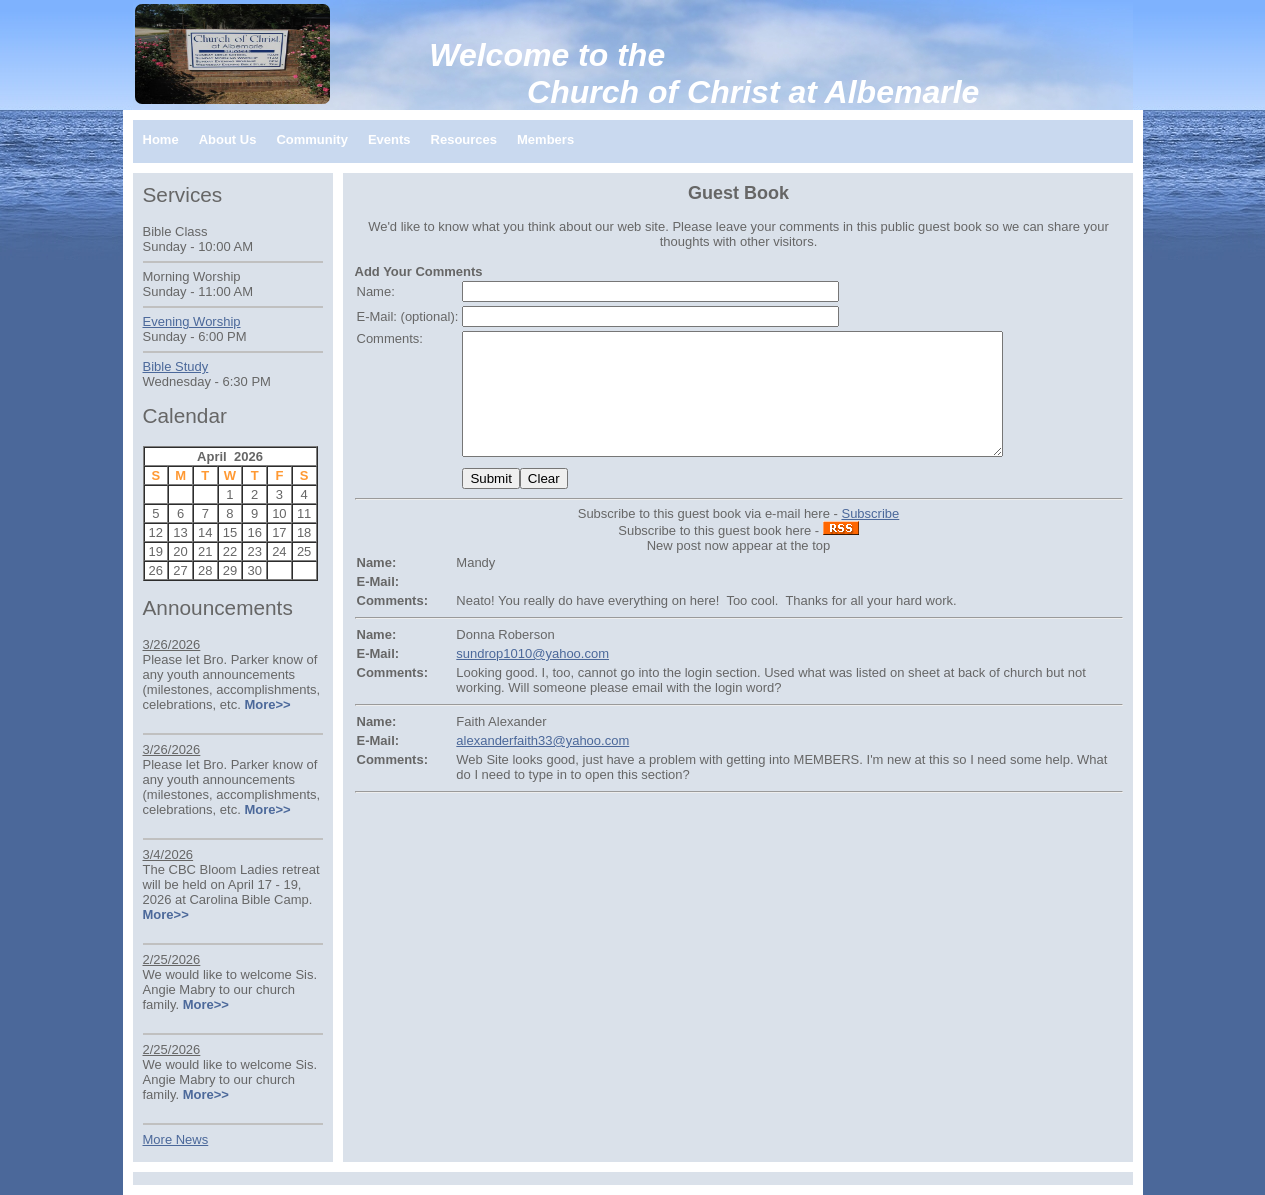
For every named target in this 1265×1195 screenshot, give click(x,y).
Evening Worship (192, 321)
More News (176, 1139)
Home (161, 139)
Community (312, 139)
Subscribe (870, 537)
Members (545, 139)
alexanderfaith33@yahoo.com (542, 764)
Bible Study (176, 366)
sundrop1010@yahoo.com (532, 677)
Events (389, 139)
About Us (228, 139)
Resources (464, 139)
